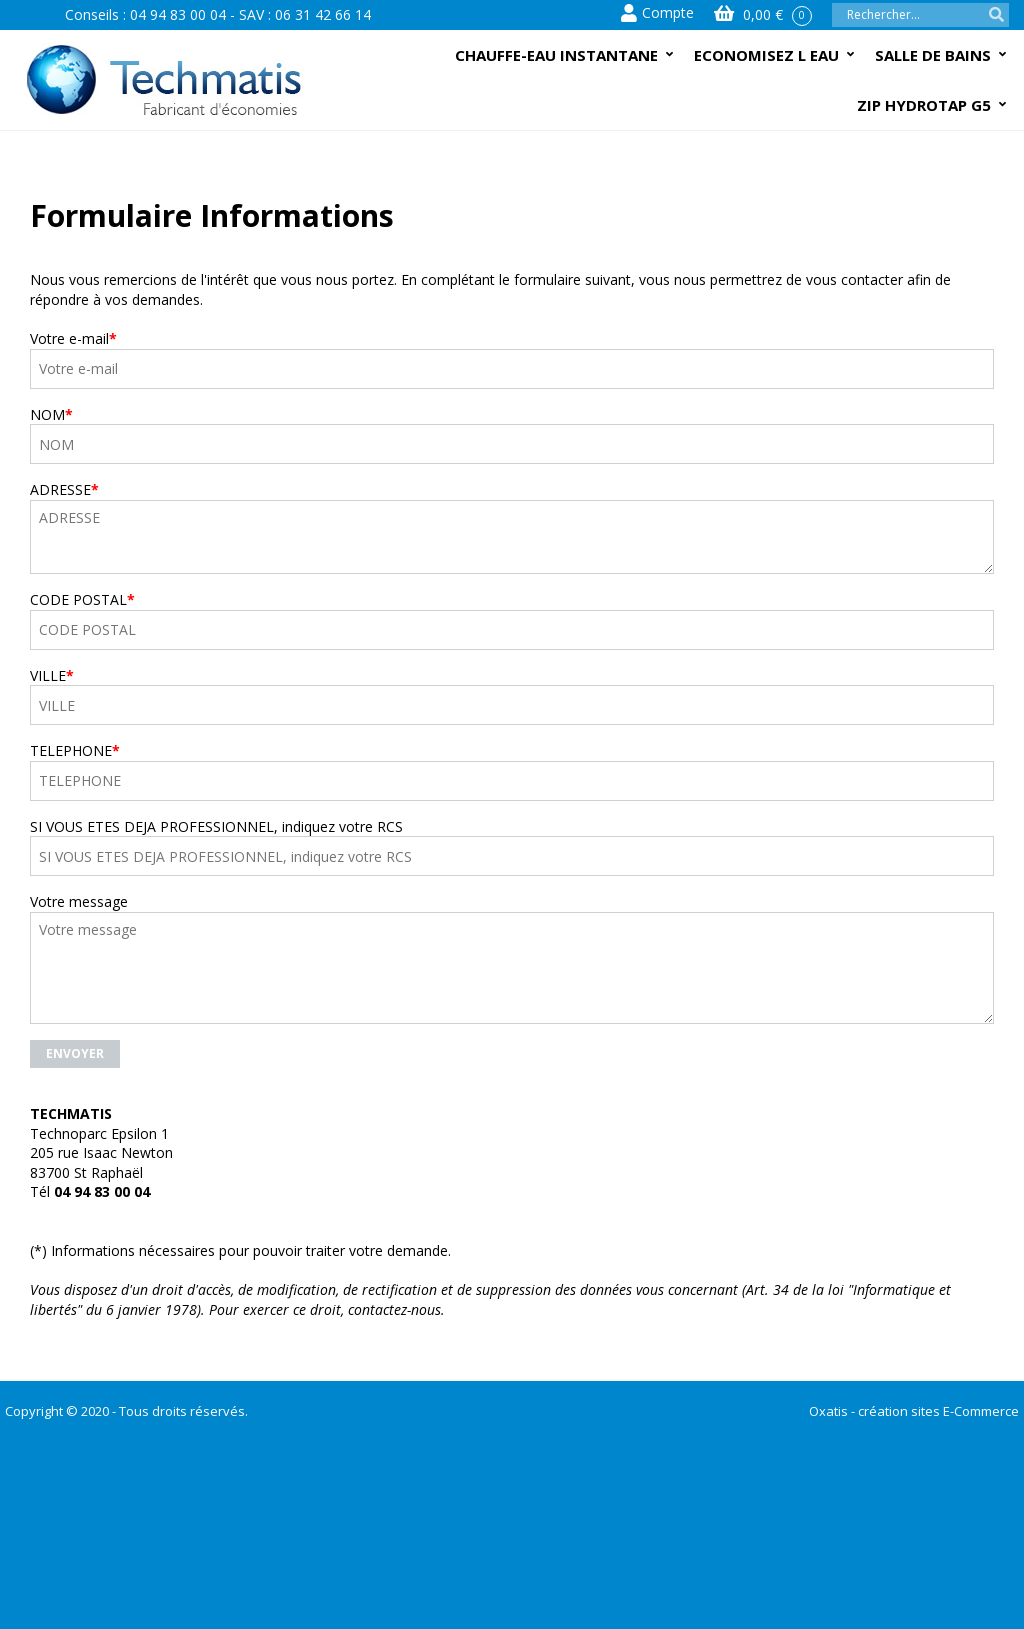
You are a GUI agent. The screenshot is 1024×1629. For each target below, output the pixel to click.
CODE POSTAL (82, 599)
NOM (51, 414)
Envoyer (75, 1053)
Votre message (79, 901)
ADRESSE (64, 489)
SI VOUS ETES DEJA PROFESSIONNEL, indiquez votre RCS (216, 826)
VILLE (52, 675)
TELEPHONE (75, 750)
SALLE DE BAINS (933, 55)
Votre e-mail (73, 338)
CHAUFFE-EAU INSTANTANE (556, 55)
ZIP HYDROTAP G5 (924, 105)
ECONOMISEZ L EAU (766, 55)
